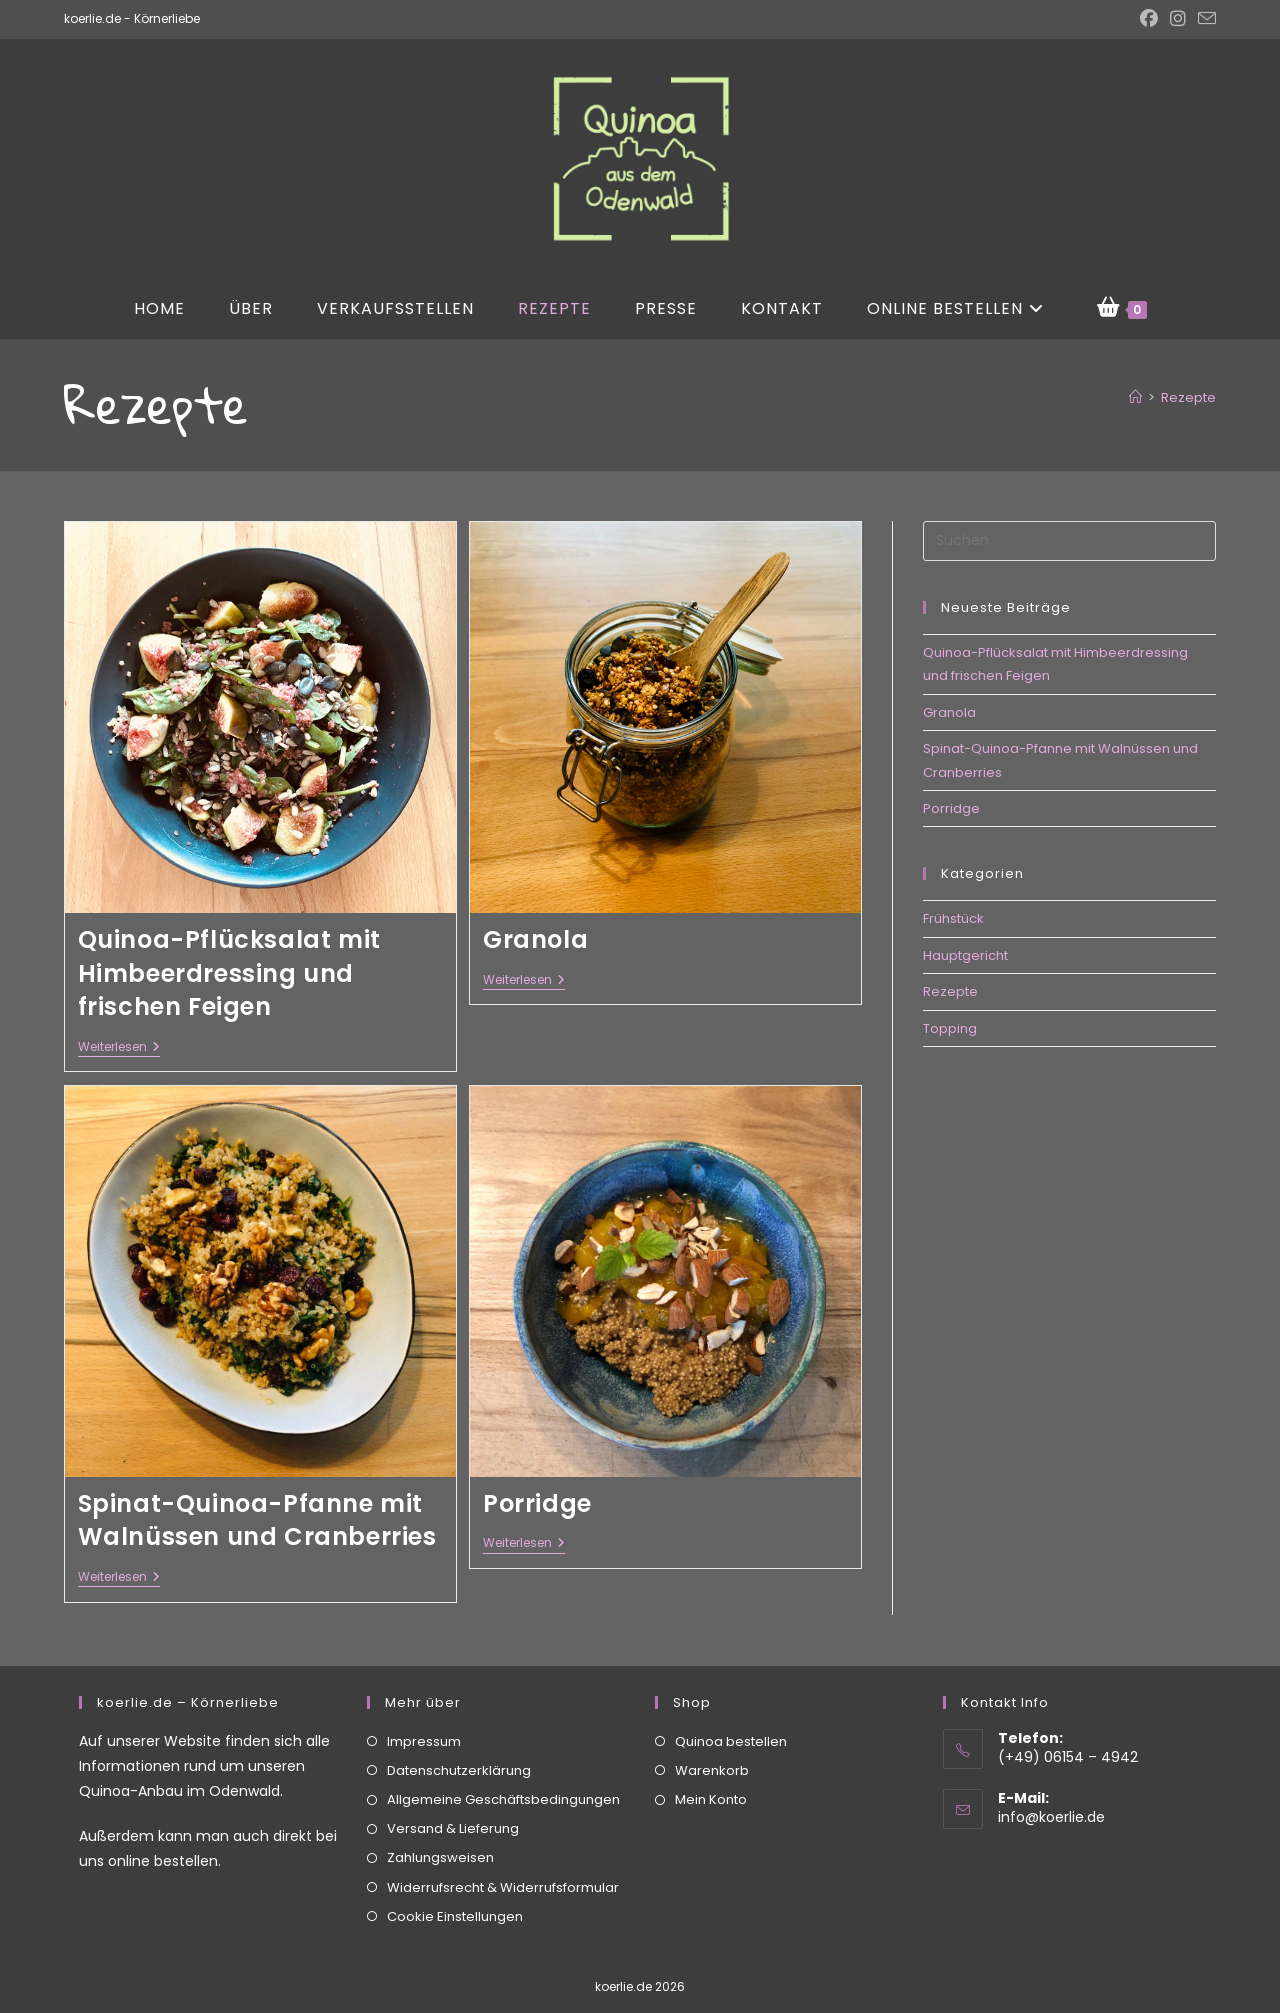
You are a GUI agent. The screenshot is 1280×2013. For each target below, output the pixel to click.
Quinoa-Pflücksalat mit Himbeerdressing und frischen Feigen (229, 973)
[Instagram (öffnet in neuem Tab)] (1178, 19)
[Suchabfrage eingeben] (1069, 541)
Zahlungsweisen (440, 1857)
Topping (950, 1028)
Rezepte (1188, 397)
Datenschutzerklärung (459, 1769)
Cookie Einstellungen (455, 1915)
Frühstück (953, 918)
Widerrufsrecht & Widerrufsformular (503, 1886)
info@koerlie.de (1051, 1817)
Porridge (537, 1503)
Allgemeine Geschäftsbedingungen (503, 1799)
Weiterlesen (119, 1048)
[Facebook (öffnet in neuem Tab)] (1149, 19)
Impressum (424, 1740)
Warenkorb (712, 1769)
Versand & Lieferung (453, 1828)
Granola (535, 939)
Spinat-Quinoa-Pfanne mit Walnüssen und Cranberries (257, 1520)
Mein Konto (711, 1799)
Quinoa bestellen (731, 1740)
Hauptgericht (965, 955)
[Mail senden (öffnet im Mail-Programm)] (1204, 19)
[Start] (1135, 397)
